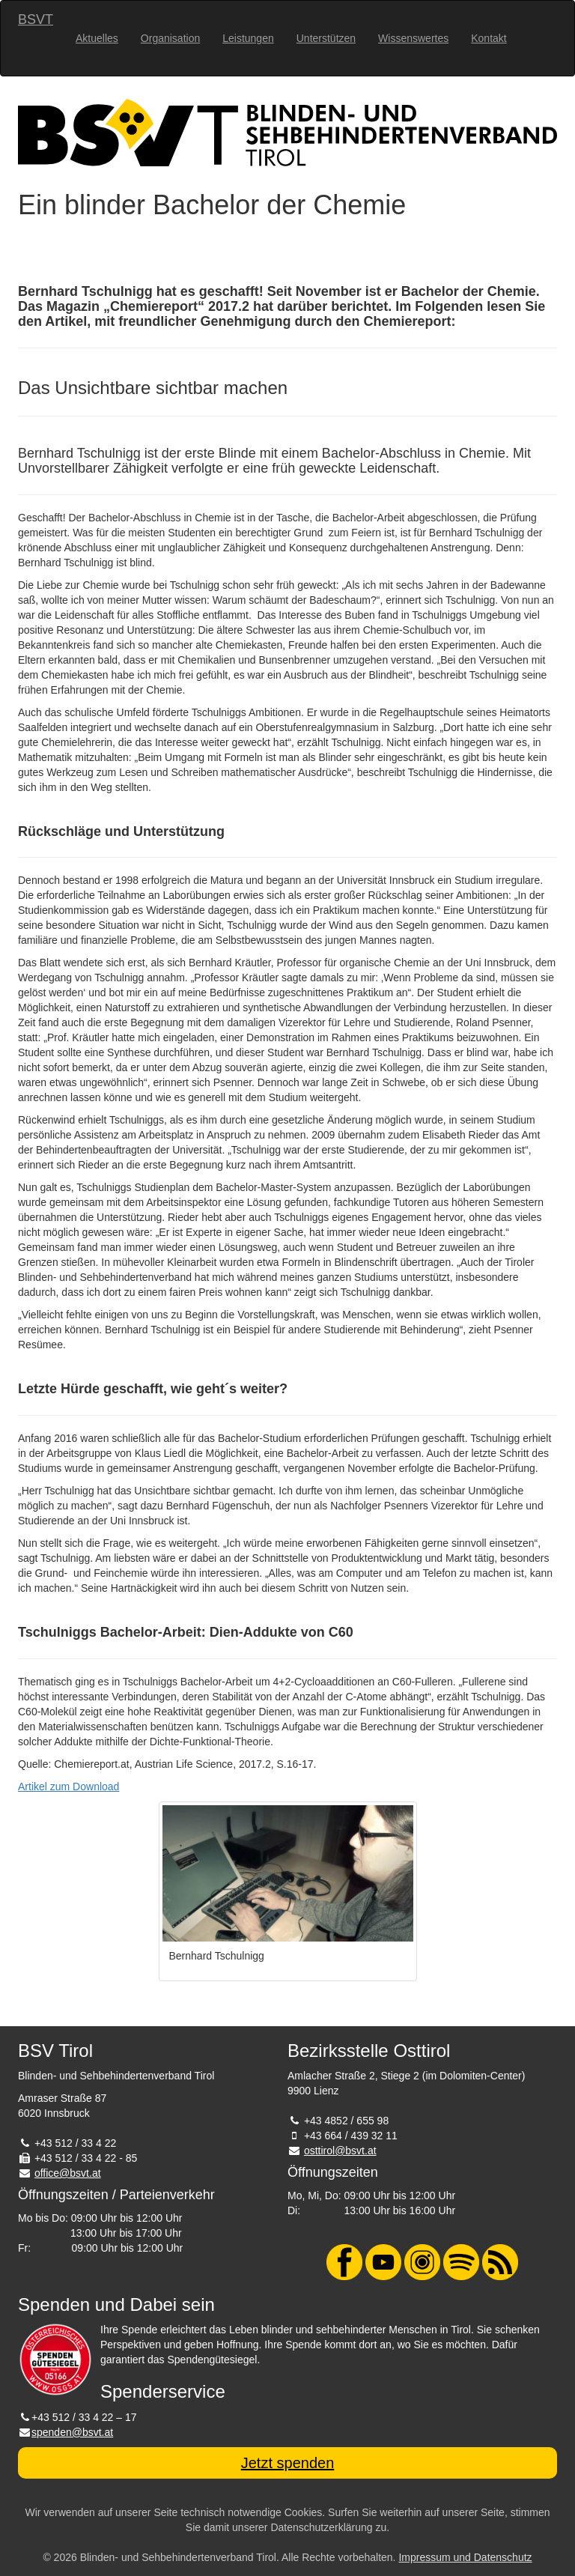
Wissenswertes (413, 38)
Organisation (170, 38)
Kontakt (488, 38)
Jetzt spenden (288, 2463)
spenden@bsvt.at (72, 2432)
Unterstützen (326, 38)
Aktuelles (97, 38)
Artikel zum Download (68, 1786)
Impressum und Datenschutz (465, 2557)
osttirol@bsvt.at (340, 2151)
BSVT (35, 19)
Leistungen (248, 38)
